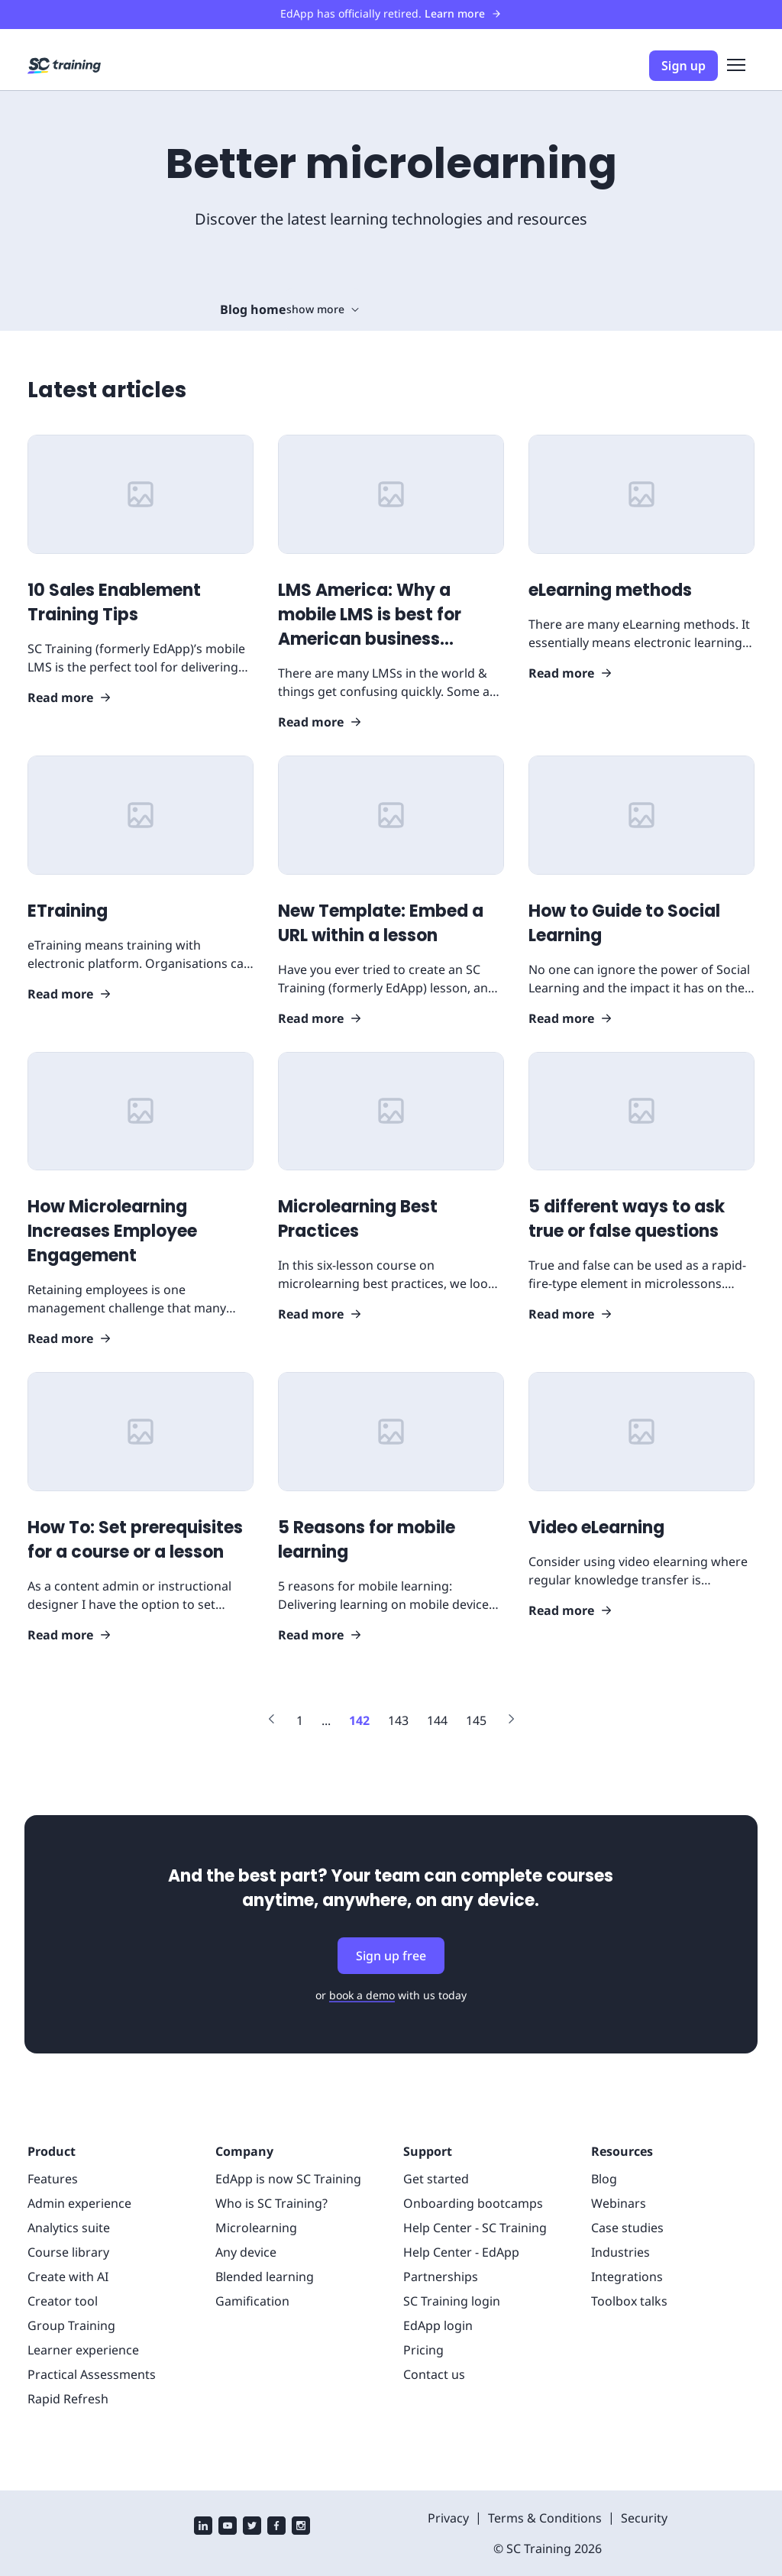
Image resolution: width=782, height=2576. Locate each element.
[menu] (736, 65)
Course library (68, 2252)
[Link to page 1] (299, 1720)
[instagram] (301, 2527)
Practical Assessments (91, 2374)
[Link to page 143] (398, 1720)
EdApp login (438, 2325)
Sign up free (391, 1955)
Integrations (627, 2276)
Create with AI (67, 2276)
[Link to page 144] (437, 1720)
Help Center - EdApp (461, 2252)
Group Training (71, 2325)
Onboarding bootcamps (473, 2203)
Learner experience (83, 2349)
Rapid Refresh (67, 2398)
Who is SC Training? (271, 2203)
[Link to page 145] (476, 1720)
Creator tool (62, 2301)
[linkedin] (203, 2527)
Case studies (627, 2227)
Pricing (423, 2349)
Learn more (463, 13)
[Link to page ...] (326, 1720)
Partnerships (440, 2276)
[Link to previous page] (272, 1721)
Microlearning (256, 2227)
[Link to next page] (511, 1721)
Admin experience (79, 2203)
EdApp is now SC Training (288, 2178)
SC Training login (451, 2301)
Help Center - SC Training (475, 2227)
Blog (604, 2178)
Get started (436, 2178)
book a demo (362, 1995)
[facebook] (276, 2527)
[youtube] (227, 2527)
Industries (620, 2252)
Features (52, 2178)
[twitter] (252, 2527)
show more (323, 309)
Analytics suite (68, 2227)
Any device (245, 2252)
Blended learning (264, 2276)
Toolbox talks (629, 2301)
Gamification (252, 2301)
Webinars (618, 2203)
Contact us (434, 2374)
